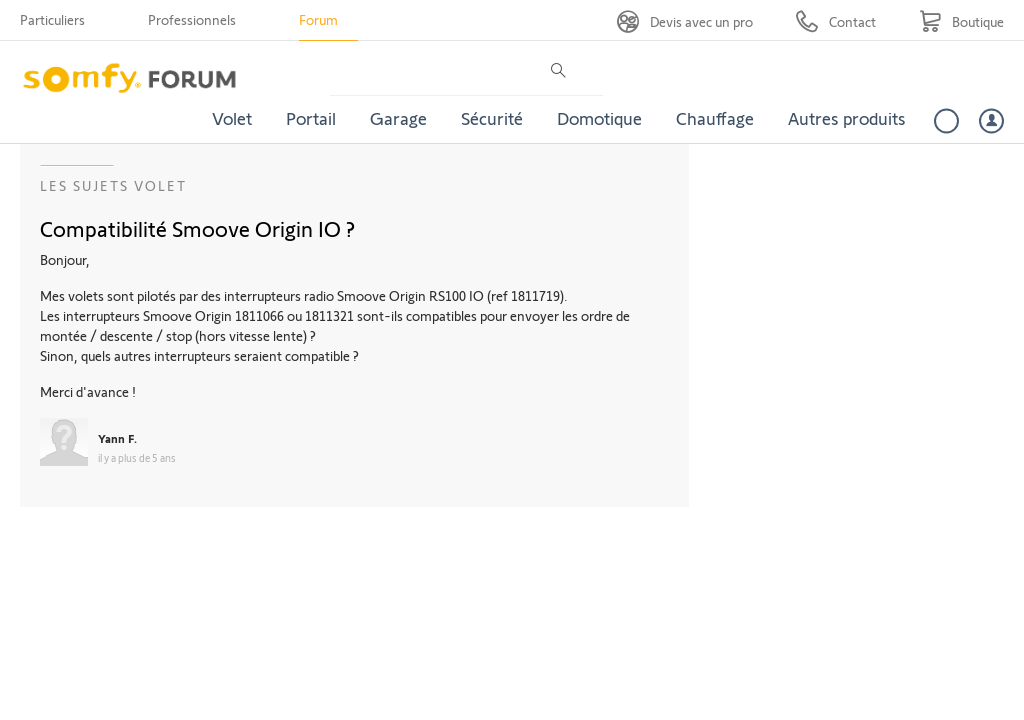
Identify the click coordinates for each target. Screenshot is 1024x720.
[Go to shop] (961, 21)
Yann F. (117, 438)
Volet (232, 118)
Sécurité (492, 118)
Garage (398, 118)
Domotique (599, 118)
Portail (311, 118)
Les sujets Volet (113, 185)
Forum (318, 19)
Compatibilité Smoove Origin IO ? (197, 228)
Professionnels (192, 19)
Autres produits (847, 118)
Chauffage (715, 118)
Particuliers (52, 19)
